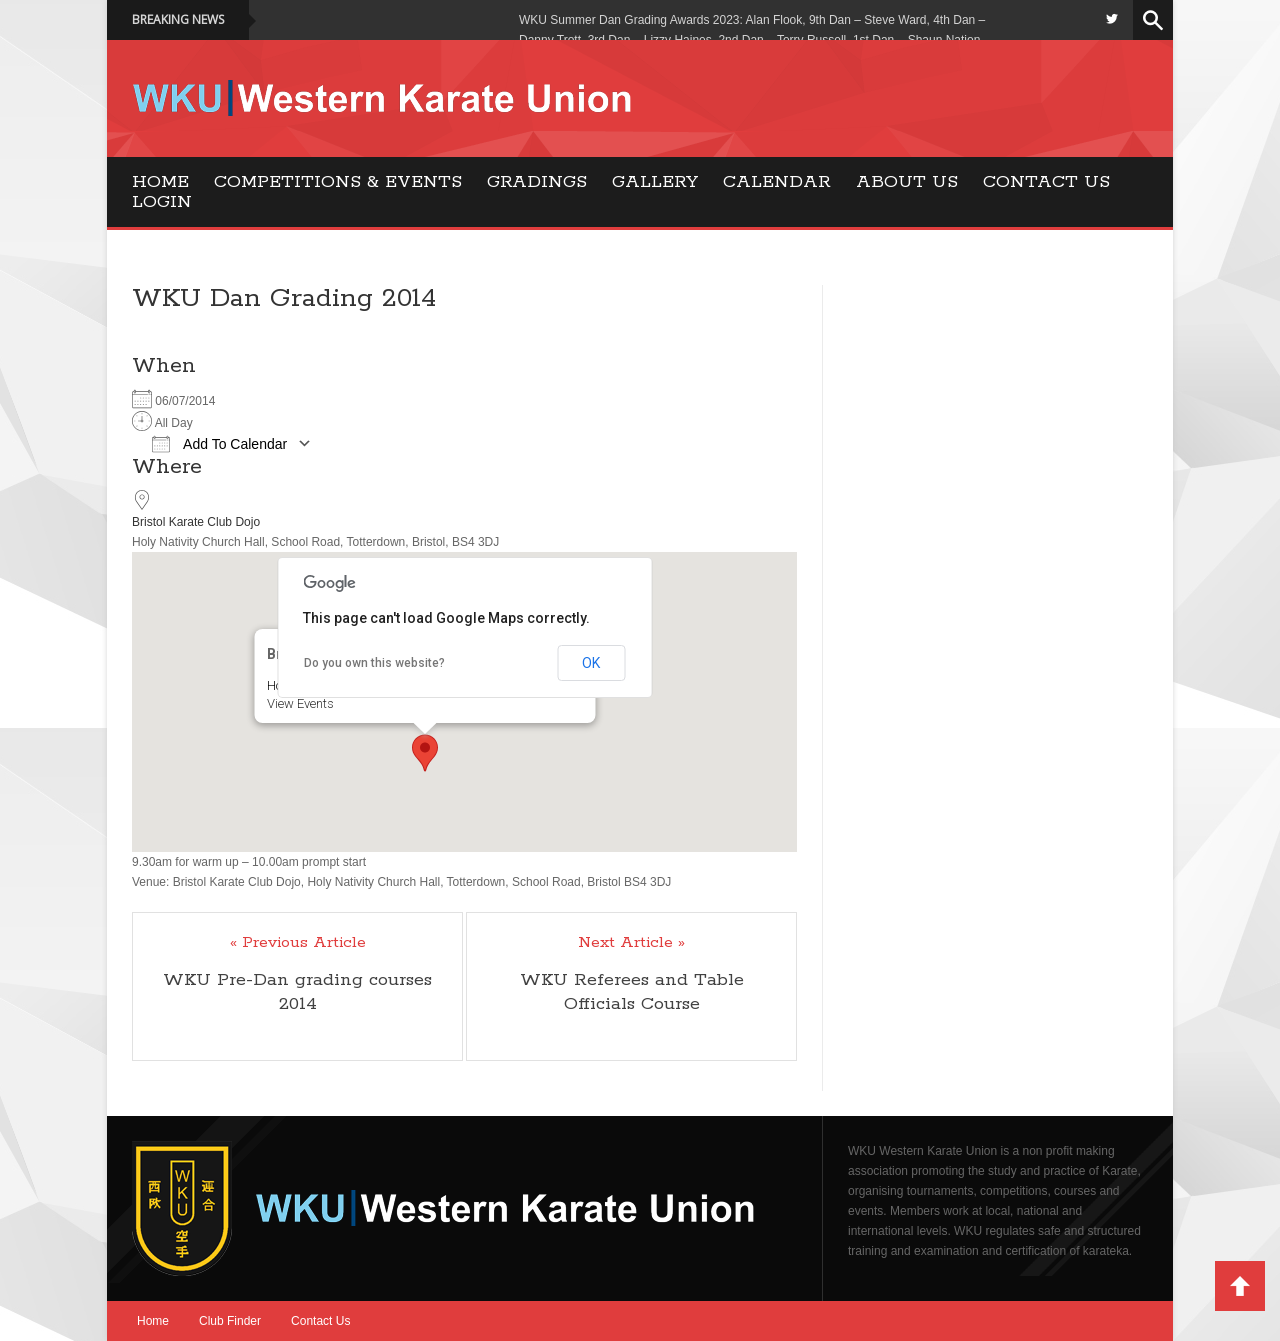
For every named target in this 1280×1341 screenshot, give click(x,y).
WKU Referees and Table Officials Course (632, 992)
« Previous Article (298, 943)
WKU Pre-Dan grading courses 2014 (297, 992)
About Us (907, 182)
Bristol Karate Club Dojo (196, 522)
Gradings (537, 182)
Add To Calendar (219, 444)
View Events (299, 703)
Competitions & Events (338, 182)
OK (591, 663)
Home (160, 182)
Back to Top (1240, 1286)
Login (162, 202)
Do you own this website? (374, 663)
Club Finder (230, 1321)
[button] (425, 753)
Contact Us (1046, 182)
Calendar (777, 182)
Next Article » (631, 943)
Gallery (655, 182)
